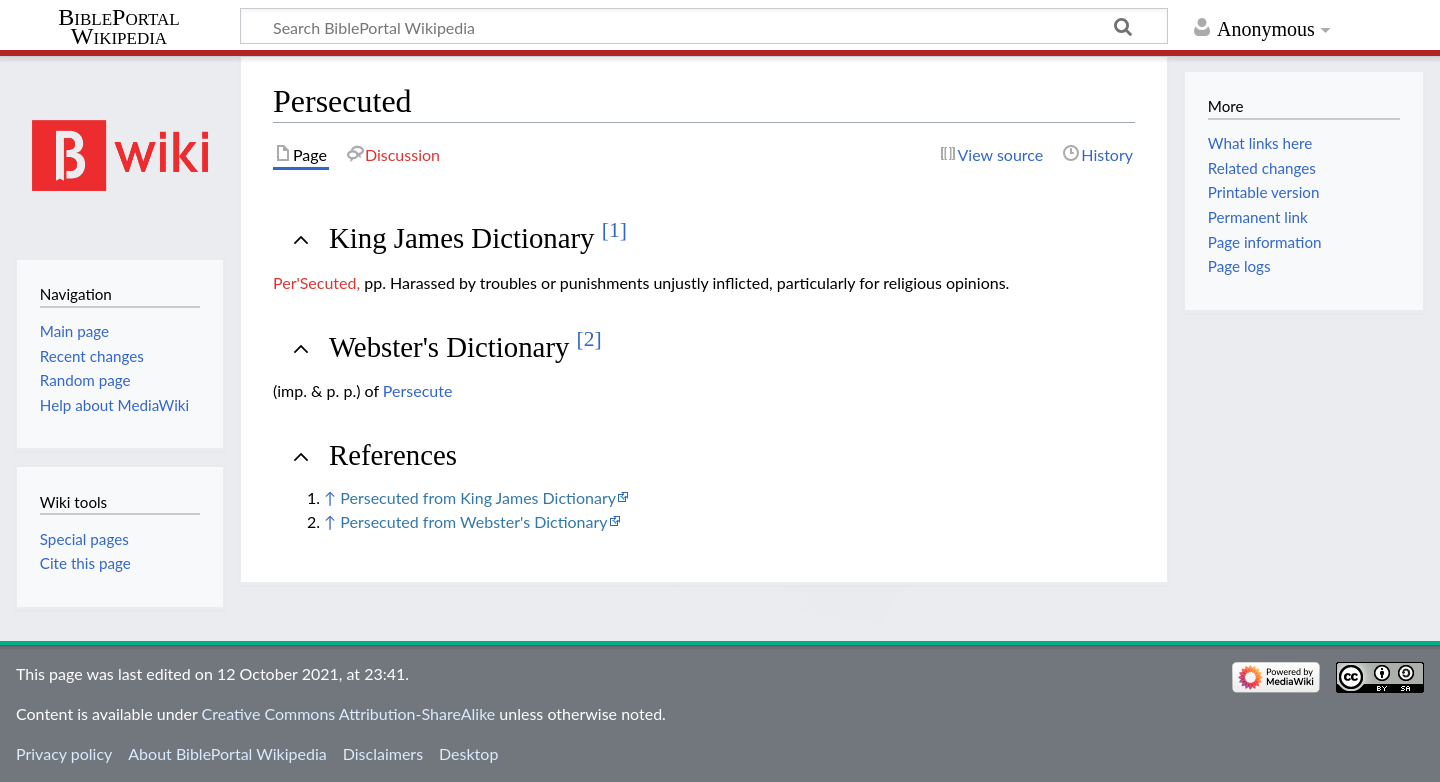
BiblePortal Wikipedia (118, 27)
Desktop (468, 753)
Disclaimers (383, 753)
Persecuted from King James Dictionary (478, 497)
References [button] (393, 455)
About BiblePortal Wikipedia (227, 753)
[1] (614, 230)
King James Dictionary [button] (478, 238)
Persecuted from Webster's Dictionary (473, 521)
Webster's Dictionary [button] (465, 347)
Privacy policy (64, 753)
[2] (589, 339)
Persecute (418, 390)
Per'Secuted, (316, 282)
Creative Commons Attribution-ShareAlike (349, 713)
